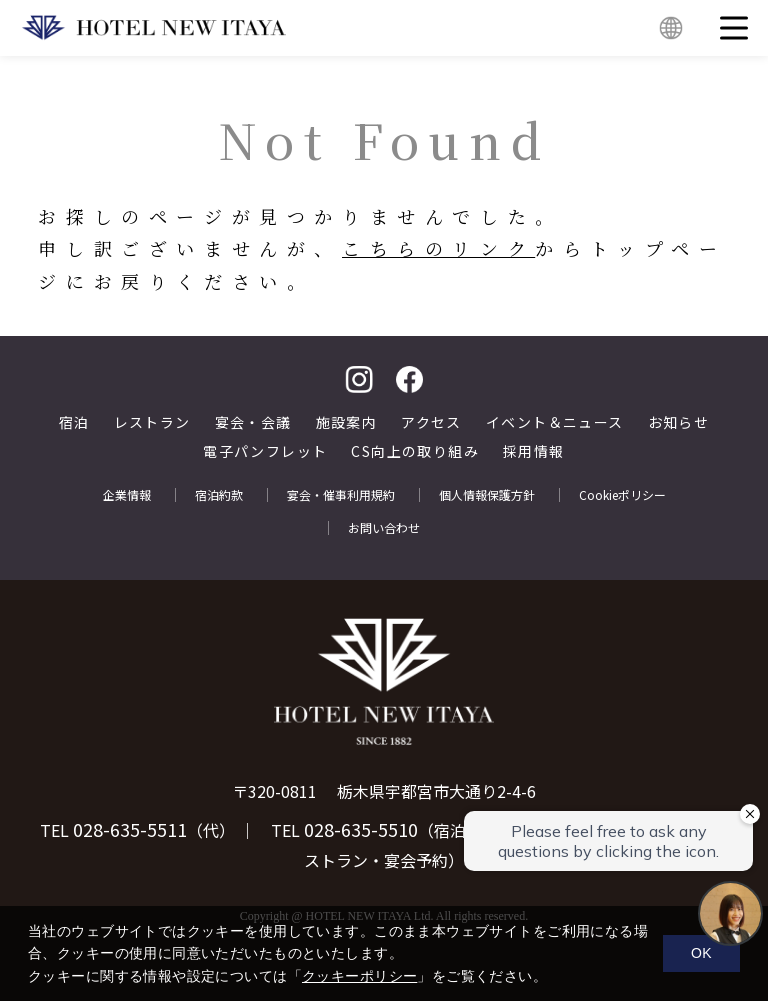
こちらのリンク (438, 248)
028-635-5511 (130, 829)
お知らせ (679, 422)
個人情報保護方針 (487, 495)
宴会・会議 (253, 422)
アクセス (431, 422)
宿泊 (74, 422)
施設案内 (347, 422)
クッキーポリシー (359, 976)
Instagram (359, 379)
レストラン (152, 422)
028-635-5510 (361, 829)
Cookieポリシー (622, 495)
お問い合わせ (384, 528)
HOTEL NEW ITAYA (154, 28)
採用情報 (534, 451)
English (671, 28)
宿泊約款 (219, 495)
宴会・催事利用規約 (341, 495)
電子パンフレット (265, 451)
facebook (409, 379)
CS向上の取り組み (415, 451)
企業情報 (127, 495)
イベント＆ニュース (555, 422)
